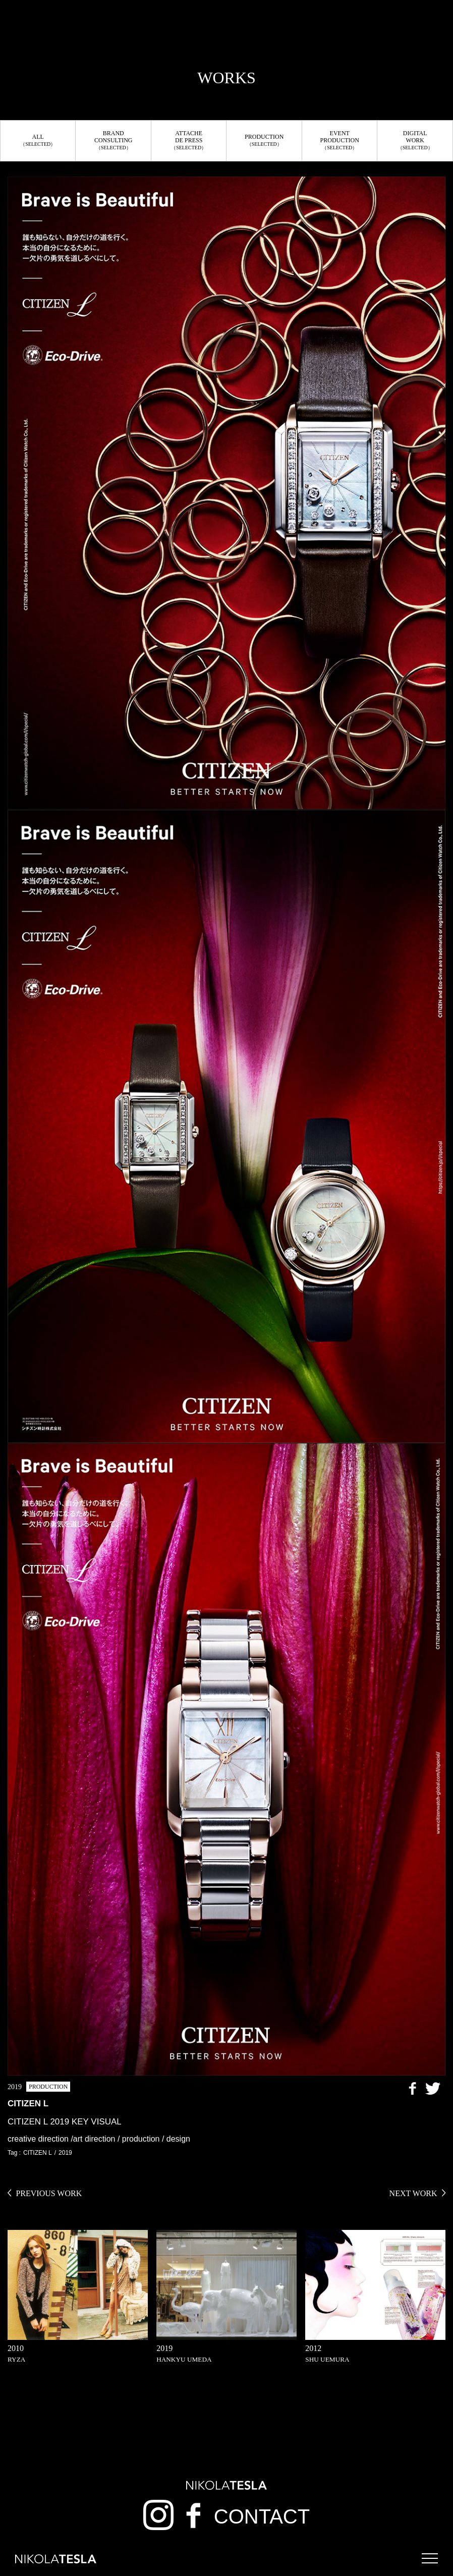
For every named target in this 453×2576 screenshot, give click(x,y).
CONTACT (262, 2516)
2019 (65, 2152)
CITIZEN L (37, 2152)
